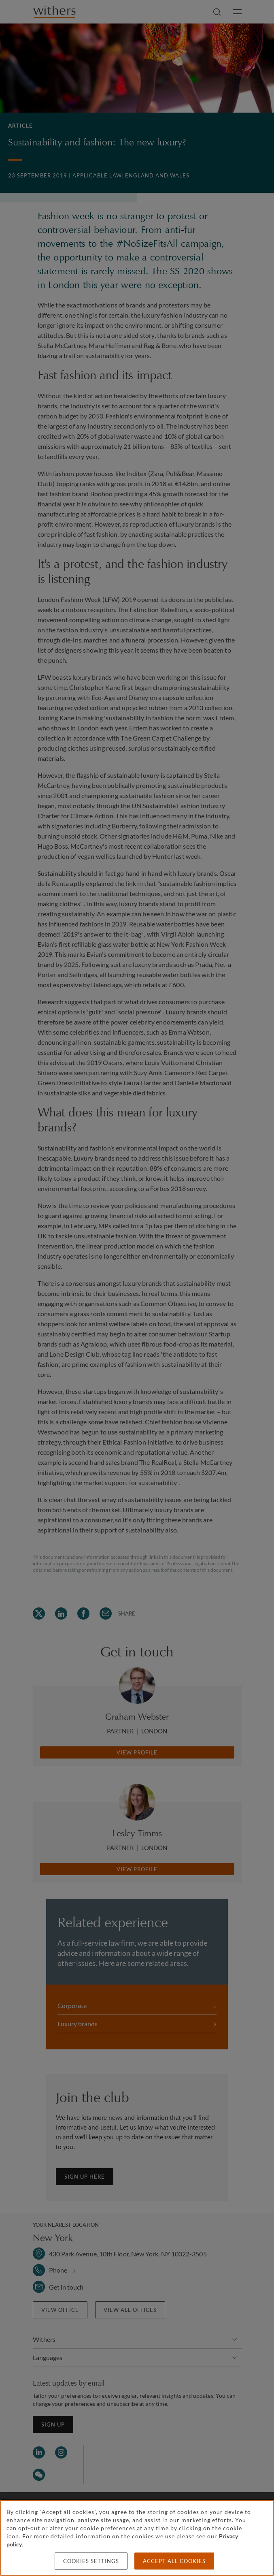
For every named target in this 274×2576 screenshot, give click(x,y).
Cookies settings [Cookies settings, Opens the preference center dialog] (91, 2561)
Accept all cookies (174, 2561)
